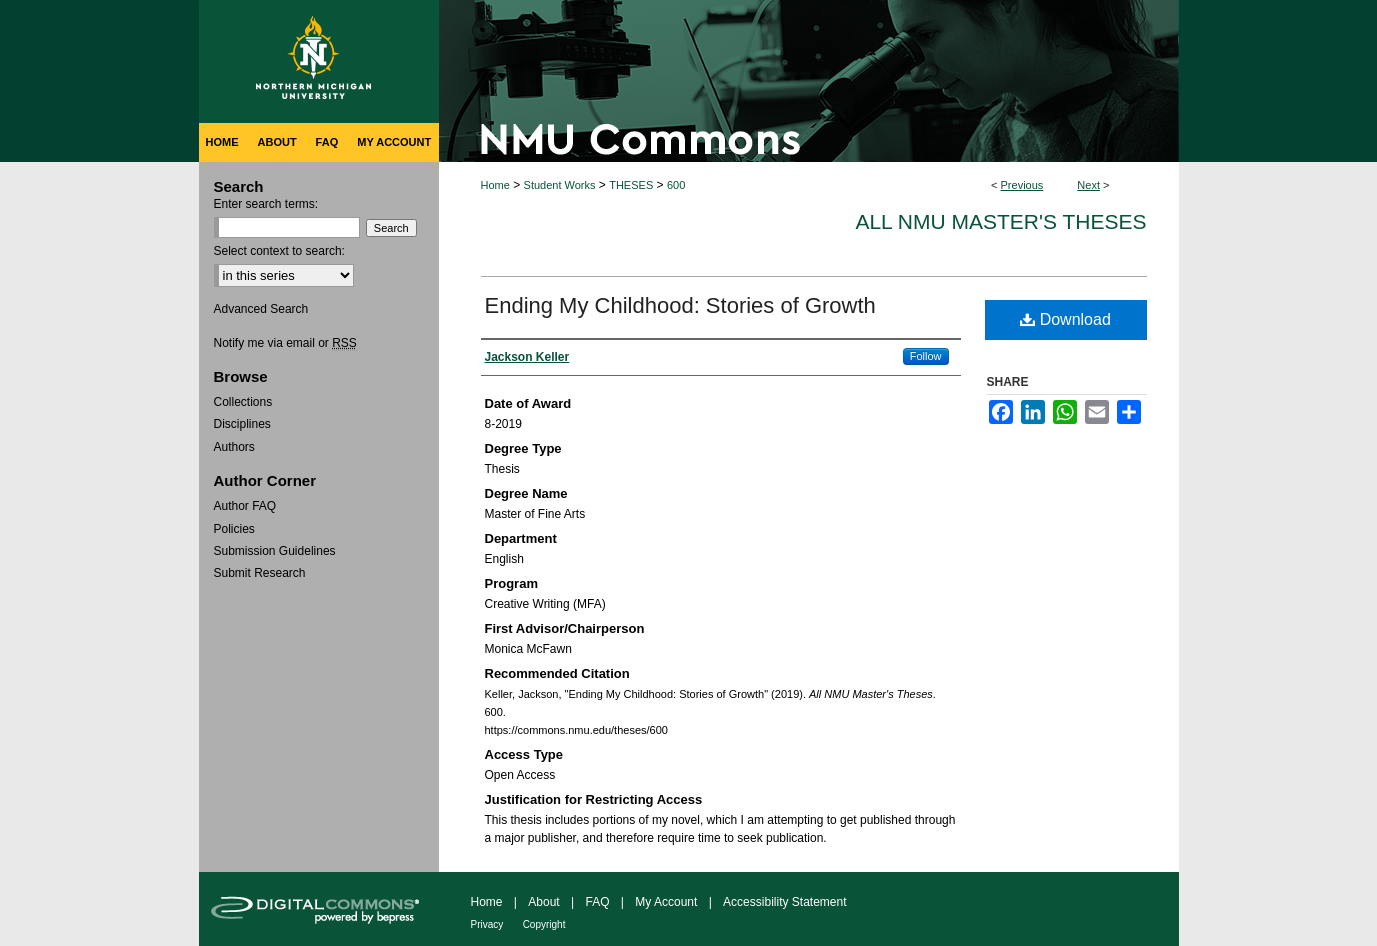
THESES (631, 185)
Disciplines (242, 424)
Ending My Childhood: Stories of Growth (680, 305)
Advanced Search (261, 309)
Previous (1022, 185)
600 (676, 185)
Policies (234, 529)
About (543, 902)
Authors (234, 447)
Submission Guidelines (275, 551)
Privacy (487, 924)
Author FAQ (245, 506)
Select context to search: (279, 251)
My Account (666, 902)
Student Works (560, 185)
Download (1065, 319)
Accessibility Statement (784, 902)
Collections (243, 402)
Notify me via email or (285, 343)
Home (495, 185)
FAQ (597, 902)
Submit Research (260, 573)
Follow (926, 356)
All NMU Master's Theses (1000, 221)
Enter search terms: (266, 204)
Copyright (544, 924)
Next (1088, 185)
